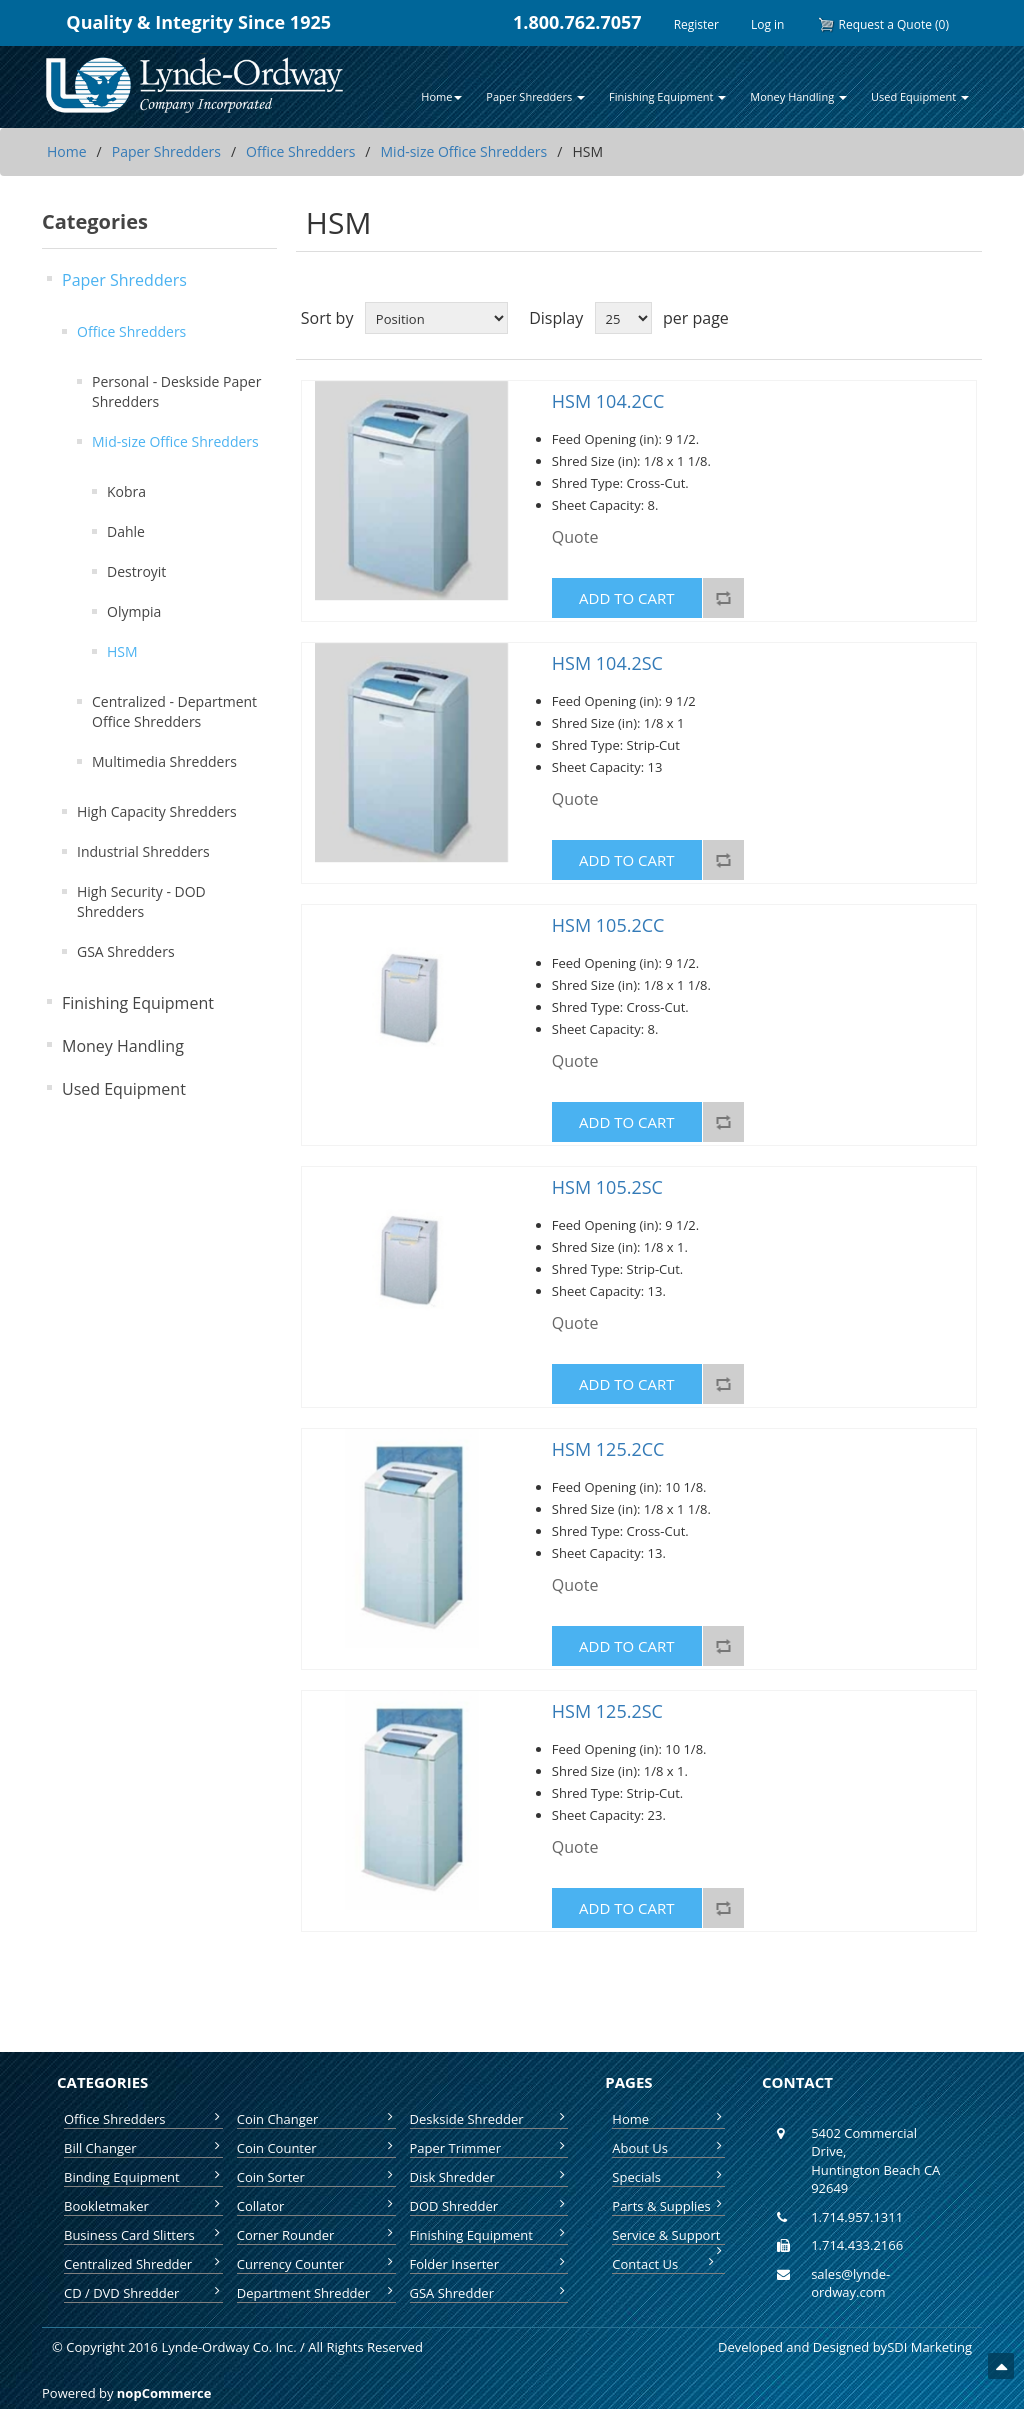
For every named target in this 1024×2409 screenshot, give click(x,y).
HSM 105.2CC (608, 926)
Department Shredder (316, 2293)
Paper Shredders (166, 151)
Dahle (126, 531)
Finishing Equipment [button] (667, 96)
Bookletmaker (143, 2206)
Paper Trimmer (489, 2148)
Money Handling (123, 1046)
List (965, 318)
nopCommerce (164, 2393)
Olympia (134, 611)
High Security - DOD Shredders (141, 901)
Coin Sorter (316, 2177)
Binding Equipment (143, 2177)
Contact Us (664, 2264)
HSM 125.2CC (608, 1450)
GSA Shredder (489, 2293)
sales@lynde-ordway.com (850, 2283)
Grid (929, 318)
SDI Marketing (929, 2347)
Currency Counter (316, 2264)
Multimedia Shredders (164, 761)
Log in (768, 24)
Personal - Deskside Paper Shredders (176, 391)
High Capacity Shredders (157, 811)
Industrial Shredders (143, 851)
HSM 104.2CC (608, 402)
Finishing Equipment (138, 1003)
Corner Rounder (316, 2235)
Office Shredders (300, 151)
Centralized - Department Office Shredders (174, 711)
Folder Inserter (489, 2264)
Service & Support (668, 2235)
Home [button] (441, 96)
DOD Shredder (489, 2206)
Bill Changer (143, 2148)
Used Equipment (124, 1089)
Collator (316, 2206)
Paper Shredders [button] (535, 96)
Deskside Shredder (489, 2119)
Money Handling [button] (798, 96)
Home (67, 151)
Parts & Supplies (668, 2206)
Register (696, 24)
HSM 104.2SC (607, 664)
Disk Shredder (489, 2177)
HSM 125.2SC (607, 1712)
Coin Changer (316, 2119)
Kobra (126, 491)
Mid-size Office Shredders (464, 151)
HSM (122, 651)
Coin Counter (316, 2148)
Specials (668, 2177)
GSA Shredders (126, 951)
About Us (668, 2148)
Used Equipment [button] (920, 96)
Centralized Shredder (143, 2264)
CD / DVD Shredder (143, 2293)
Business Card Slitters (143, 2235)
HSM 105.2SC (607, 1188)
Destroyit (136, 571)
